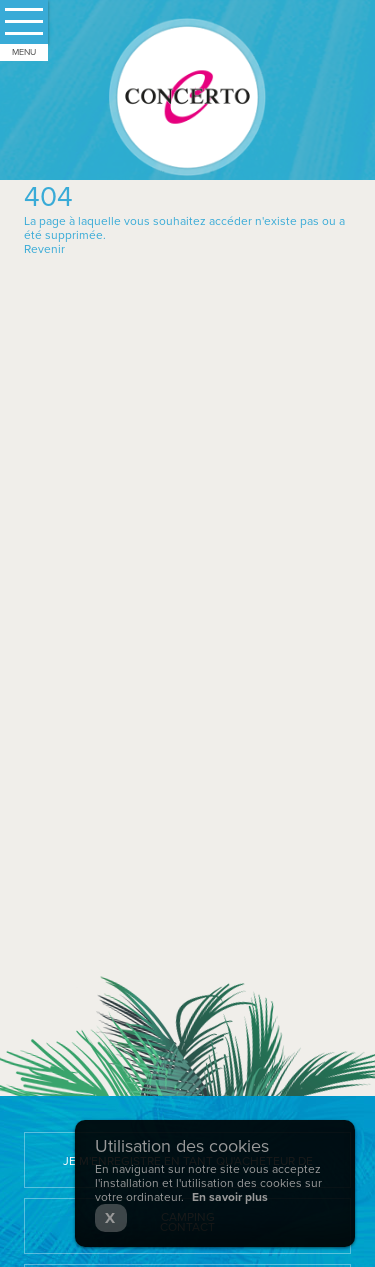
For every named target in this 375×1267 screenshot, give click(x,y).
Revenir (44, 249)
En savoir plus (230, 1197)
